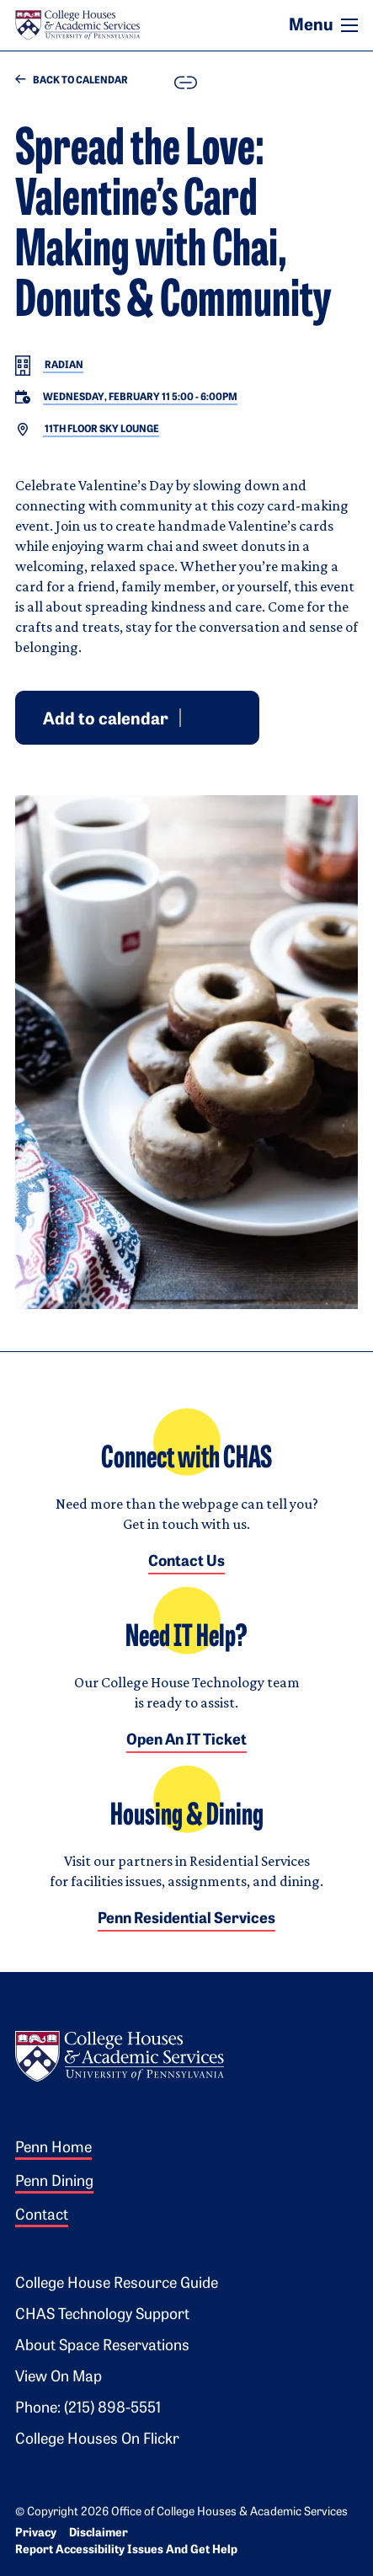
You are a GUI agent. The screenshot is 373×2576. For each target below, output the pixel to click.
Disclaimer (98, 2533)
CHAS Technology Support (102, 2315)
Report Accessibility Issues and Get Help (126, 2550)
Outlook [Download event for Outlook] (214, 716)
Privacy (35, 2533)
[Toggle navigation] (349, 25)
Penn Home (53, 2148)
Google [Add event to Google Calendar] (194, 716)
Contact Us (186, 1562)
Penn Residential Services (186, 1919)
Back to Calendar (71, 80)
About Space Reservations (102, 2346)
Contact (41, 2216)
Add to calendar (105, 719)
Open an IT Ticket (186, 1741)
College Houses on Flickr (97, 2440)
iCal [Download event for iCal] (235, 716)
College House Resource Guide (116, 2284)
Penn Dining (54, 2182)
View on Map (58, 2378)
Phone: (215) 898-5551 (88, 2409)
